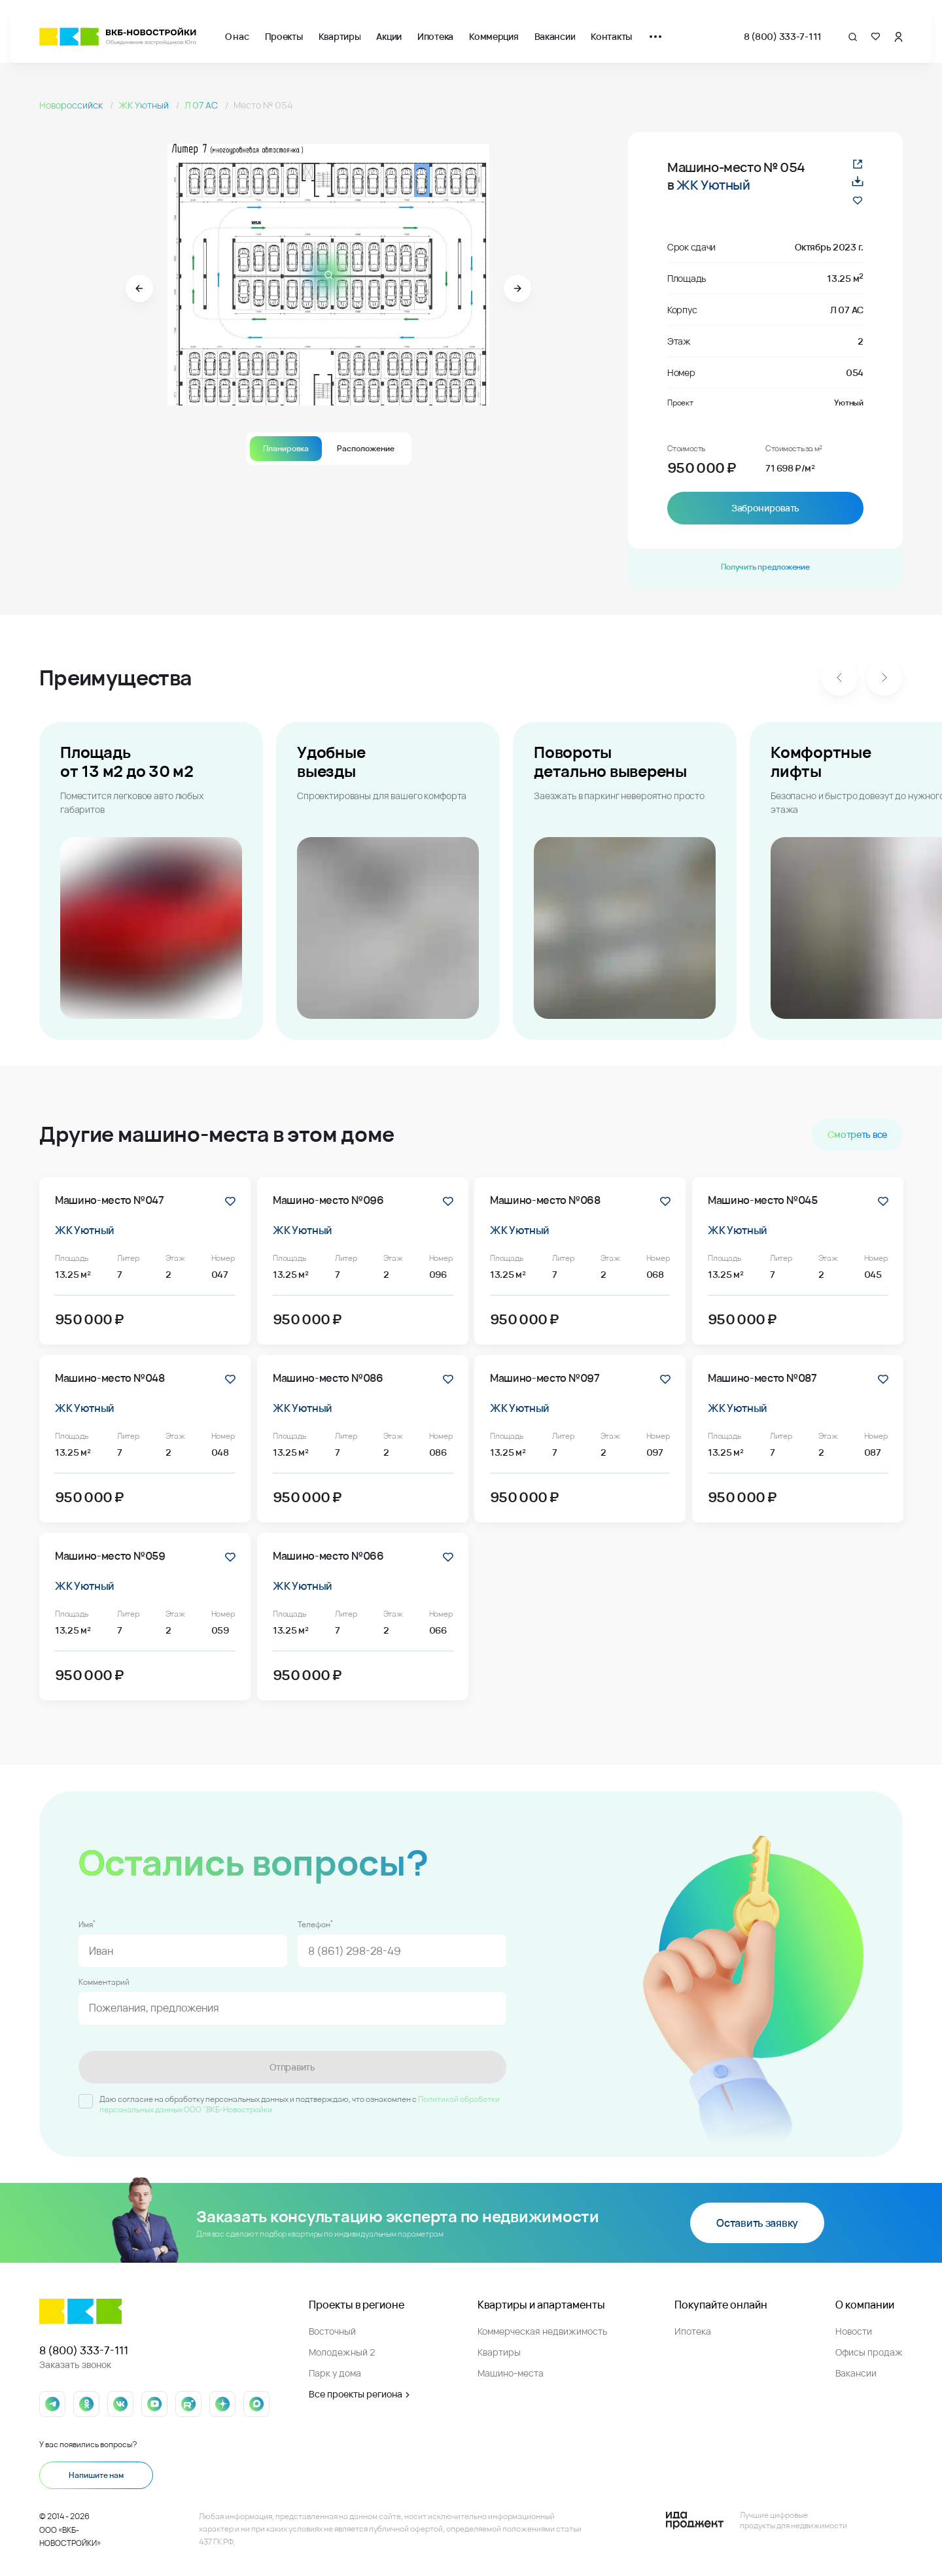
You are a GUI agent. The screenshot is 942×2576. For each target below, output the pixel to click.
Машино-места (511, 2373)
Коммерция (493, 36)
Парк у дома (335, 2373)
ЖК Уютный (144, 105)
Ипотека (435, 36)
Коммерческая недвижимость (542, 2331)
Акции (389, 36)
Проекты (284, 36)
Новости (853, 2331)
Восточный (332, 2331)
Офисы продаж (869, 2352)
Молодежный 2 (342, 2352)
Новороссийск (72, 105)
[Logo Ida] (756, 2520)
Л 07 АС (202, 105)
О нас (237, 36)
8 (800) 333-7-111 (783, 36)
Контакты (611, 36)
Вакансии (555, 36)
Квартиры (340, 36)
